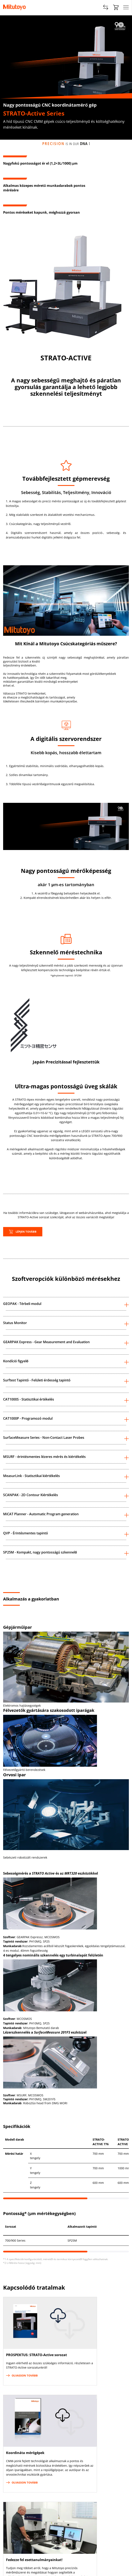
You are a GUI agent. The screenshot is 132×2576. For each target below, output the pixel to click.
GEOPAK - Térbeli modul (66, 1304)
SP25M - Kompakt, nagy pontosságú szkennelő (66, 1553)
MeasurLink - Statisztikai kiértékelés (66, 1476)
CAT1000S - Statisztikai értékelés (66, 1400)
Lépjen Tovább (22, 1231)
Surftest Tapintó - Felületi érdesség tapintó (66, 1380)
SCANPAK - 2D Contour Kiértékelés (66, 1495)
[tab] (66, 1303)
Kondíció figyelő (66, 1361)
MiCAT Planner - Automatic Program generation (66, 1514)
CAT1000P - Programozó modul (66, 1419)
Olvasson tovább (22, 2375)
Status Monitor (66, 1323)
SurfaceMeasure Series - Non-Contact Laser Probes (66, 1438)
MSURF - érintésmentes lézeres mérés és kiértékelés (66, 1457)
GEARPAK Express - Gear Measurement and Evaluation (66, 1342)
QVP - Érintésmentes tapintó (66, 1533)
